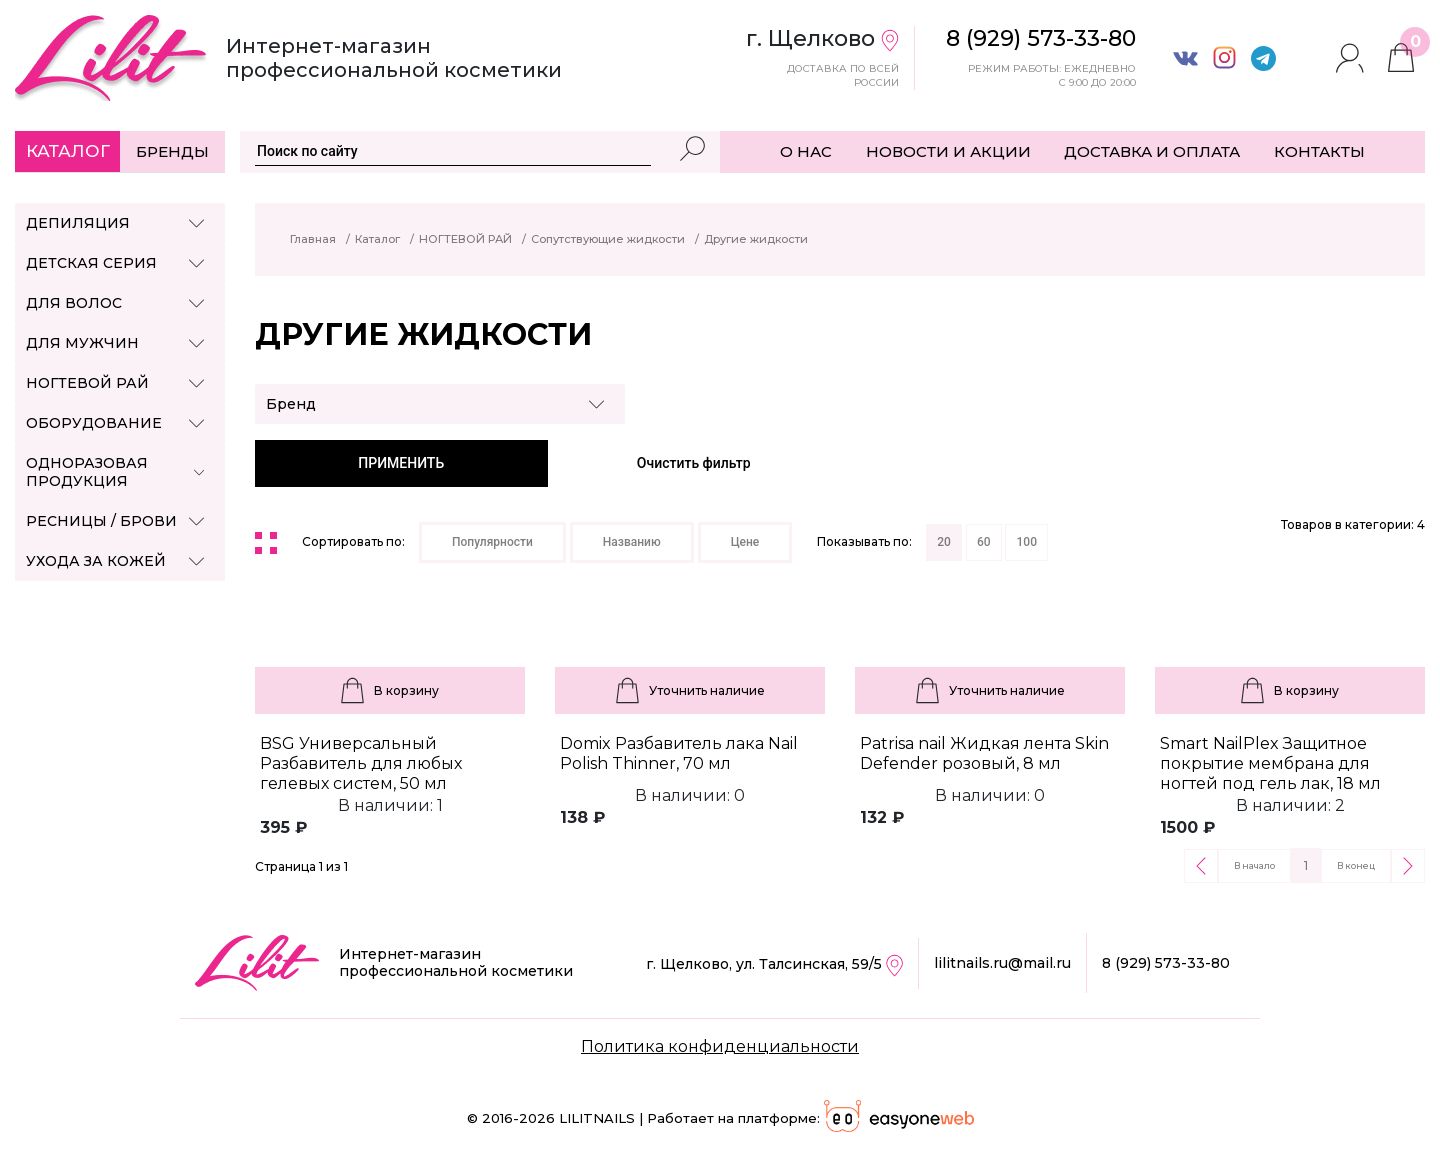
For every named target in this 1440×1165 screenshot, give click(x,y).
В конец (1356, 865)
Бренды (172, 151)
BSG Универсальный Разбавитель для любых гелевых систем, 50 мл (361, 763)
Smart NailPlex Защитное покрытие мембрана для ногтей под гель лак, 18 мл (1270, 763)
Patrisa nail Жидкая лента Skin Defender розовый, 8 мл (984, 753)
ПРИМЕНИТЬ (401, 463)
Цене (745, 542)
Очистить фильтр (694, 463)
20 (944, 542)
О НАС (806, 151)
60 (984, 542)
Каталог (68, 151)
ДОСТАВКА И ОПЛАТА (1152, 151)
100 (1026, 542)
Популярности (492, 542)
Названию (632, 542)
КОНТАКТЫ (1319, 151)
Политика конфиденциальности (720, 1046)
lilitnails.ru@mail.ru (1002, 963)
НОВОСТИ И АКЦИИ (948, 151)
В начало (1254, 865)
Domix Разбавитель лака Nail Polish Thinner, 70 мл (679, 753)
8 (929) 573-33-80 (1166, 963)
